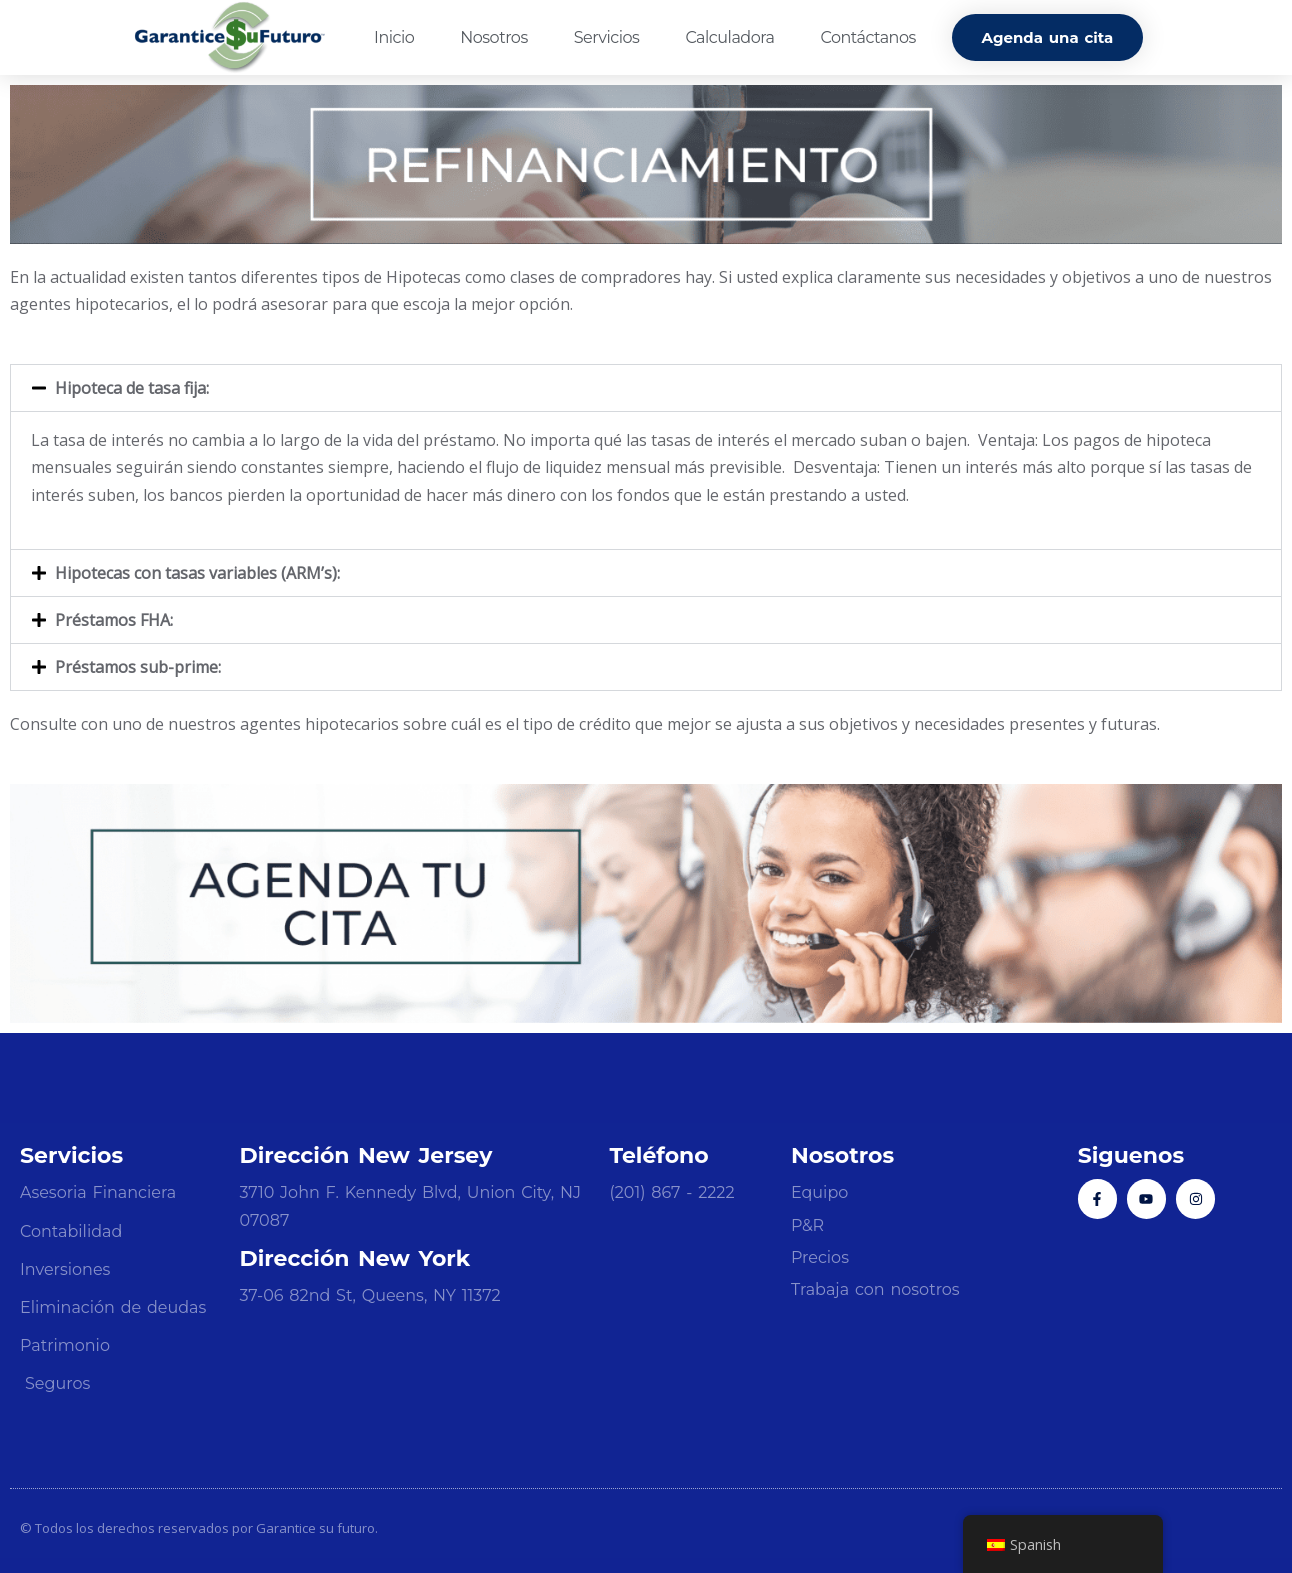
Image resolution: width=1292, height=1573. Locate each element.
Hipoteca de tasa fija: (132, 388)
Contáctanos (867, 37)
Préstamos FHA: (114, 620)
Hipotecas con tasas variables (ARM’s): (197, 573)
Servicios (607, 37)
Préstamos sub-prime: (138, 667)
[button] (646, 388)
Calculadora (729, 37)
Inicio (394, 37)
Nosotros (493, 37)
